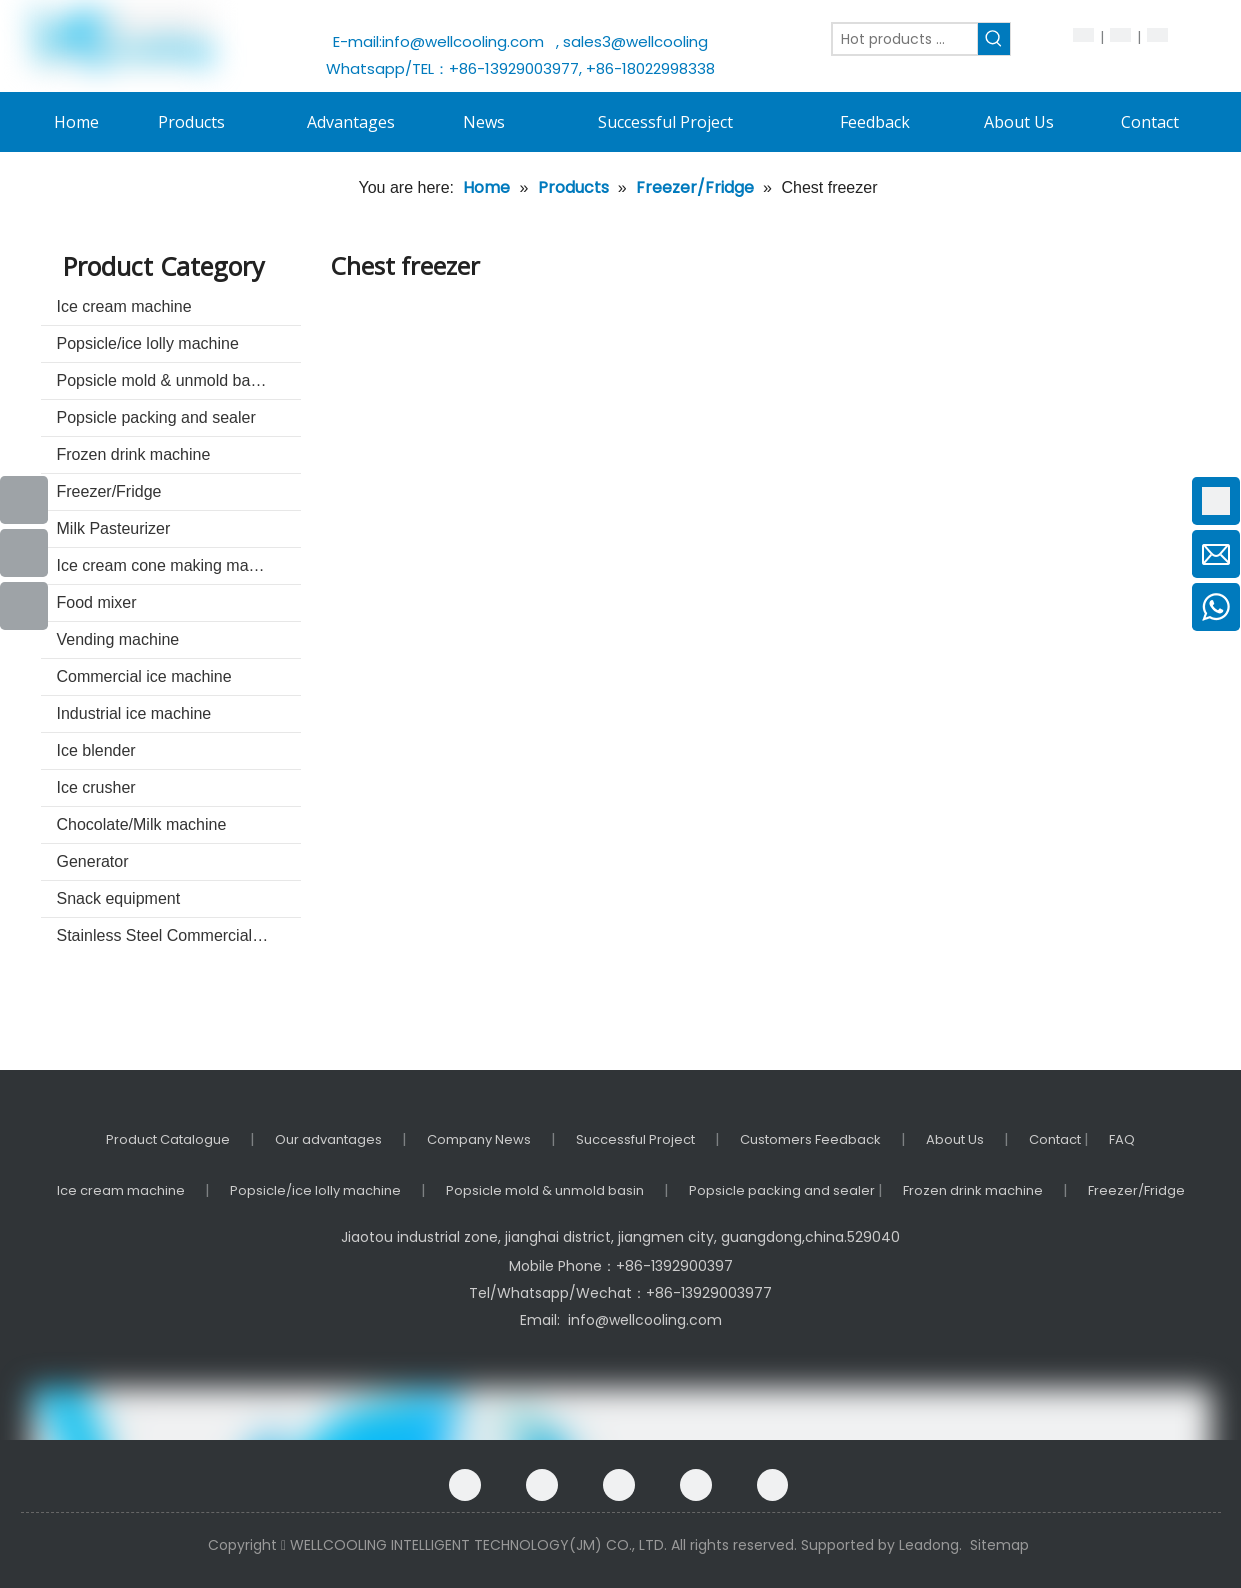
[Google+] (542, 1485)
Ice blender (96, 750)
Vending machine (118, 639)
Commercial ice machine (144, 676)
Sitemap (999, 1545)
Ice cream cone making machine (172, 565)
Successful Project (635, 1139)
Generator (93, 861)
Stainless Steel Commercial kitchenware (179, 935)
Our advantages (328, 1139)
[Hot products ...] (905, 39)
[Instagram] (772, 1485)
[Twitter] (696, 1485)
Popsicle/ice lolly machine (148, 343)
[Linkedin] (619, 1485)
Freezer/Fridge (109, 491)
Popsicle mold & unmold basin (164, 380)
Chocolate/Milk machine (142, 824)
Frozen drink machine (134, 454)
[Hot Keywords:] (994, 39)
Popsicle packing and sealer (156, 417)
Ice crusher (96, 787)
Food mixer (97, 602)
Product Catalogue (168, 1139)
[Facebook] (465, 1485)
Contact (1056, 1139)
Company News (479, 1139)
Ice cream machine (124, 306)
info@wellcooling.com (467, 41)
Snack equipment (119, 898)
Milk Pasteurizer (114, 528)
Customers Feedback (810, 1139)
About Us (955, 1139)
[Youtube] (24, 553)
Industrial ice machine (134, 713)
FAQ (1122, 1139)
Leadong (929, 1545)
